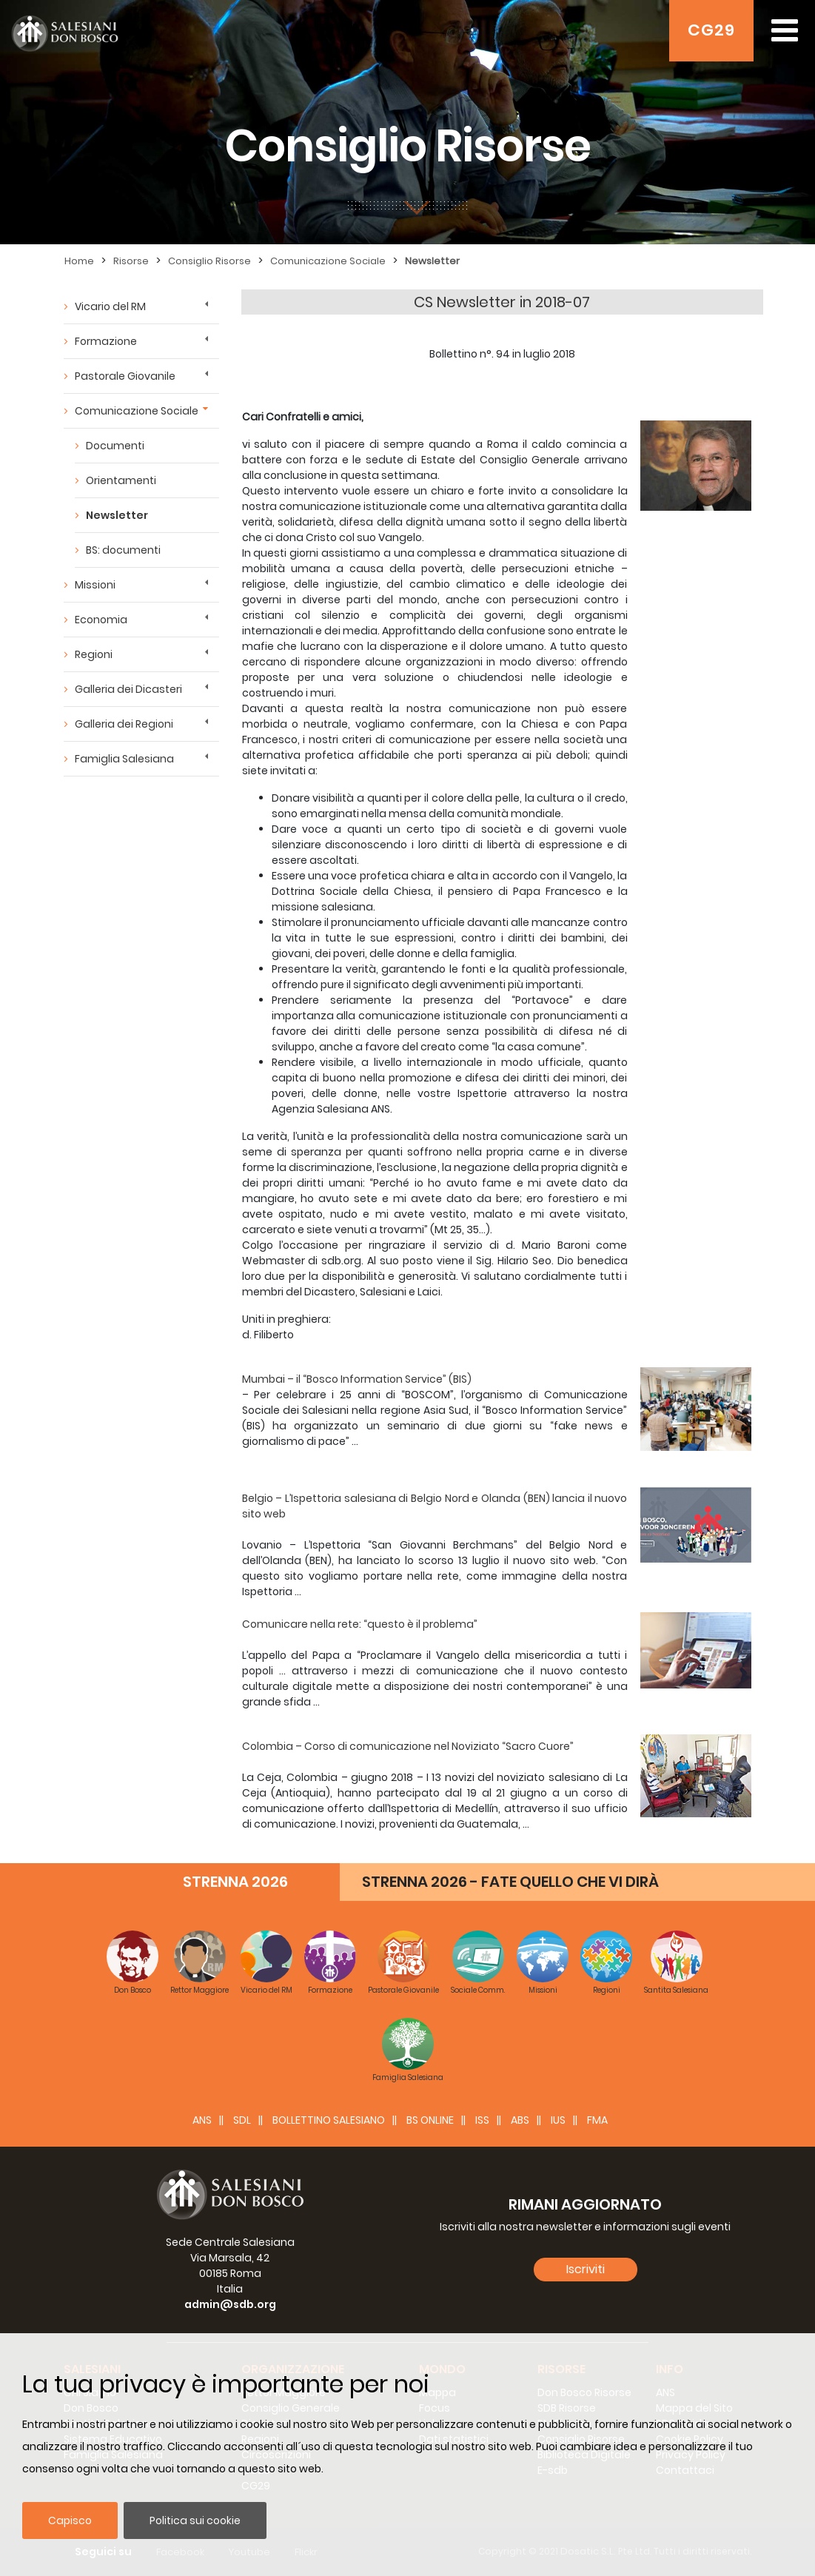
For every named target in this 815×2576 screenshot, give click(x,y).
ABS (520, 2120)
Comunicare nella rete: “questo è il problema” (359, 1624)
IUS (558, 2120)
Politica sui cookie (195, 2520)
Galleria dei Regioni (124, 724)
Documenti (115, 445)
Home (79, 261)
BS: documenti (123, 550)
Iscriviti (585, 2269)
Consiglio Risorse (209, 261)
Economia (101, 619)
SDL (242, 2120)
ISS (482, 2120)
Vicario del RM (110, 306)
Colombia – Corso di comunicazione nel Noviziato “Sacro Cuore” (408, 1746)
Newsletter (432, 261)
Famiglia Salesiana (124, 758)
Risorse (131, 261)
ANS (202, 2120)
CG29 (711, 30)
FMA (597, 2120)
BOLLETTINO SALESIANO (328, 2120)
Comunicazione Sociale (328, 261)
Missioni (95, 584)
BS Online (430, 2120)
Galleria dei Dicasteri (128, 689)
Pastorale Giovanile (125, 376)
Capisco (70, 2520)
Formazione (106, 341)
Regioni (94, 654)
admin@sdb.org (230, 2304)
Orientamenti (121, 480)
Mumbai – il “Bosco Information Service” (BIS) (357, 1379)
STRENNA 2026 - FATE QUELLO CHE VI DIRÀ (510, 1881)
